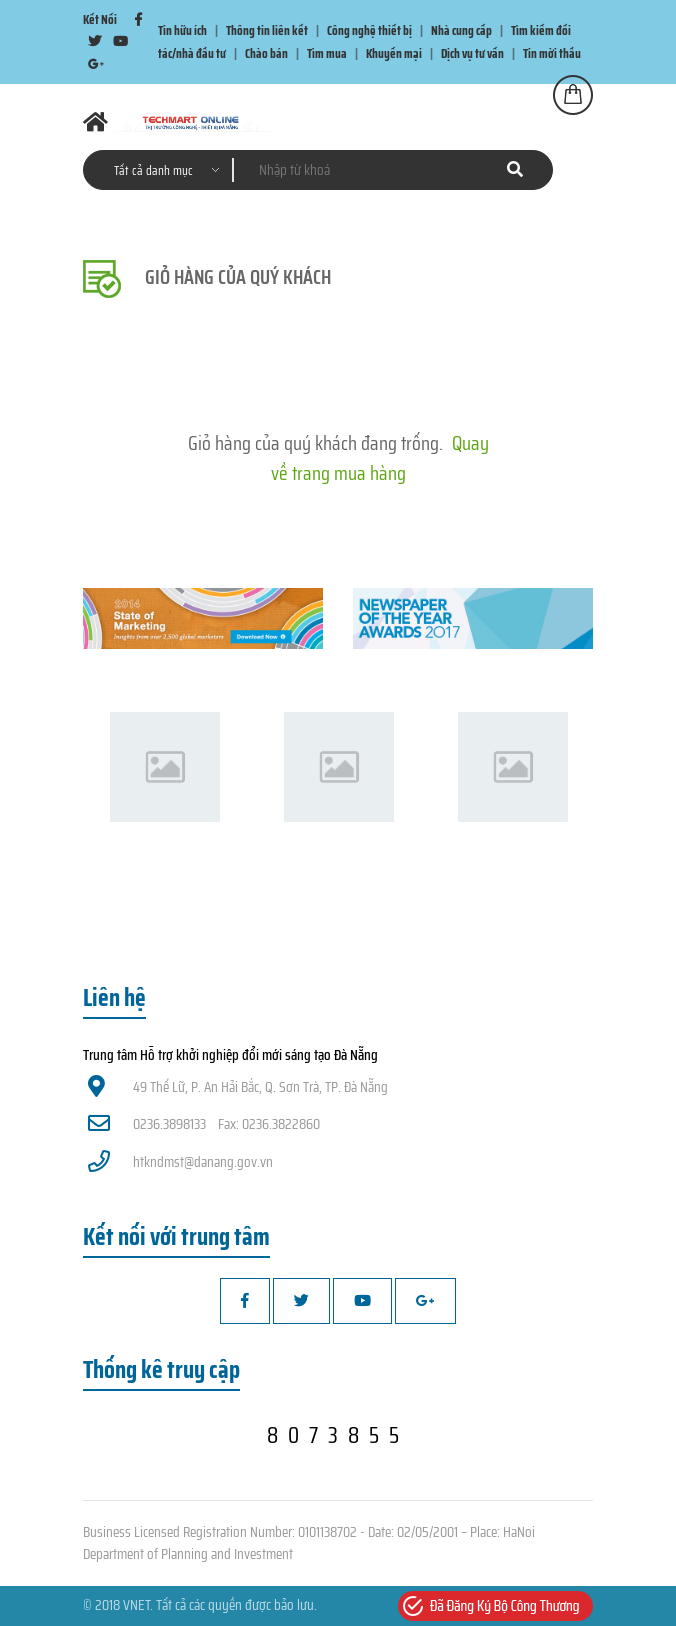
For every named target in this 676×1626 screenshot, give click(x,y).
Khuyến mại (394, 53)
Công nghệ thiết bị (369, 30)
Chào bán (266, 53)
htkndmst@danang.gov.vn (180, 1162)
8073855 (338, 1435)
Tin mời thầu (552, 53)
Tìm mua (327, 53)
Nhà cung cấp (461, 30)
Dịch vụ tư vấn (472, 53)
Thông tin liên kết (267, 30)
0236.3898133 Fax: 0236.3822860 (204, 1124)
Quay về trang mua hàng (380, 458)
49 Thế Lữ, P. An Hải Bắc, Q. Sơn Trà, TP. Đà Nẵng (238, 1087)
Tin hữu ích (182, 30)
